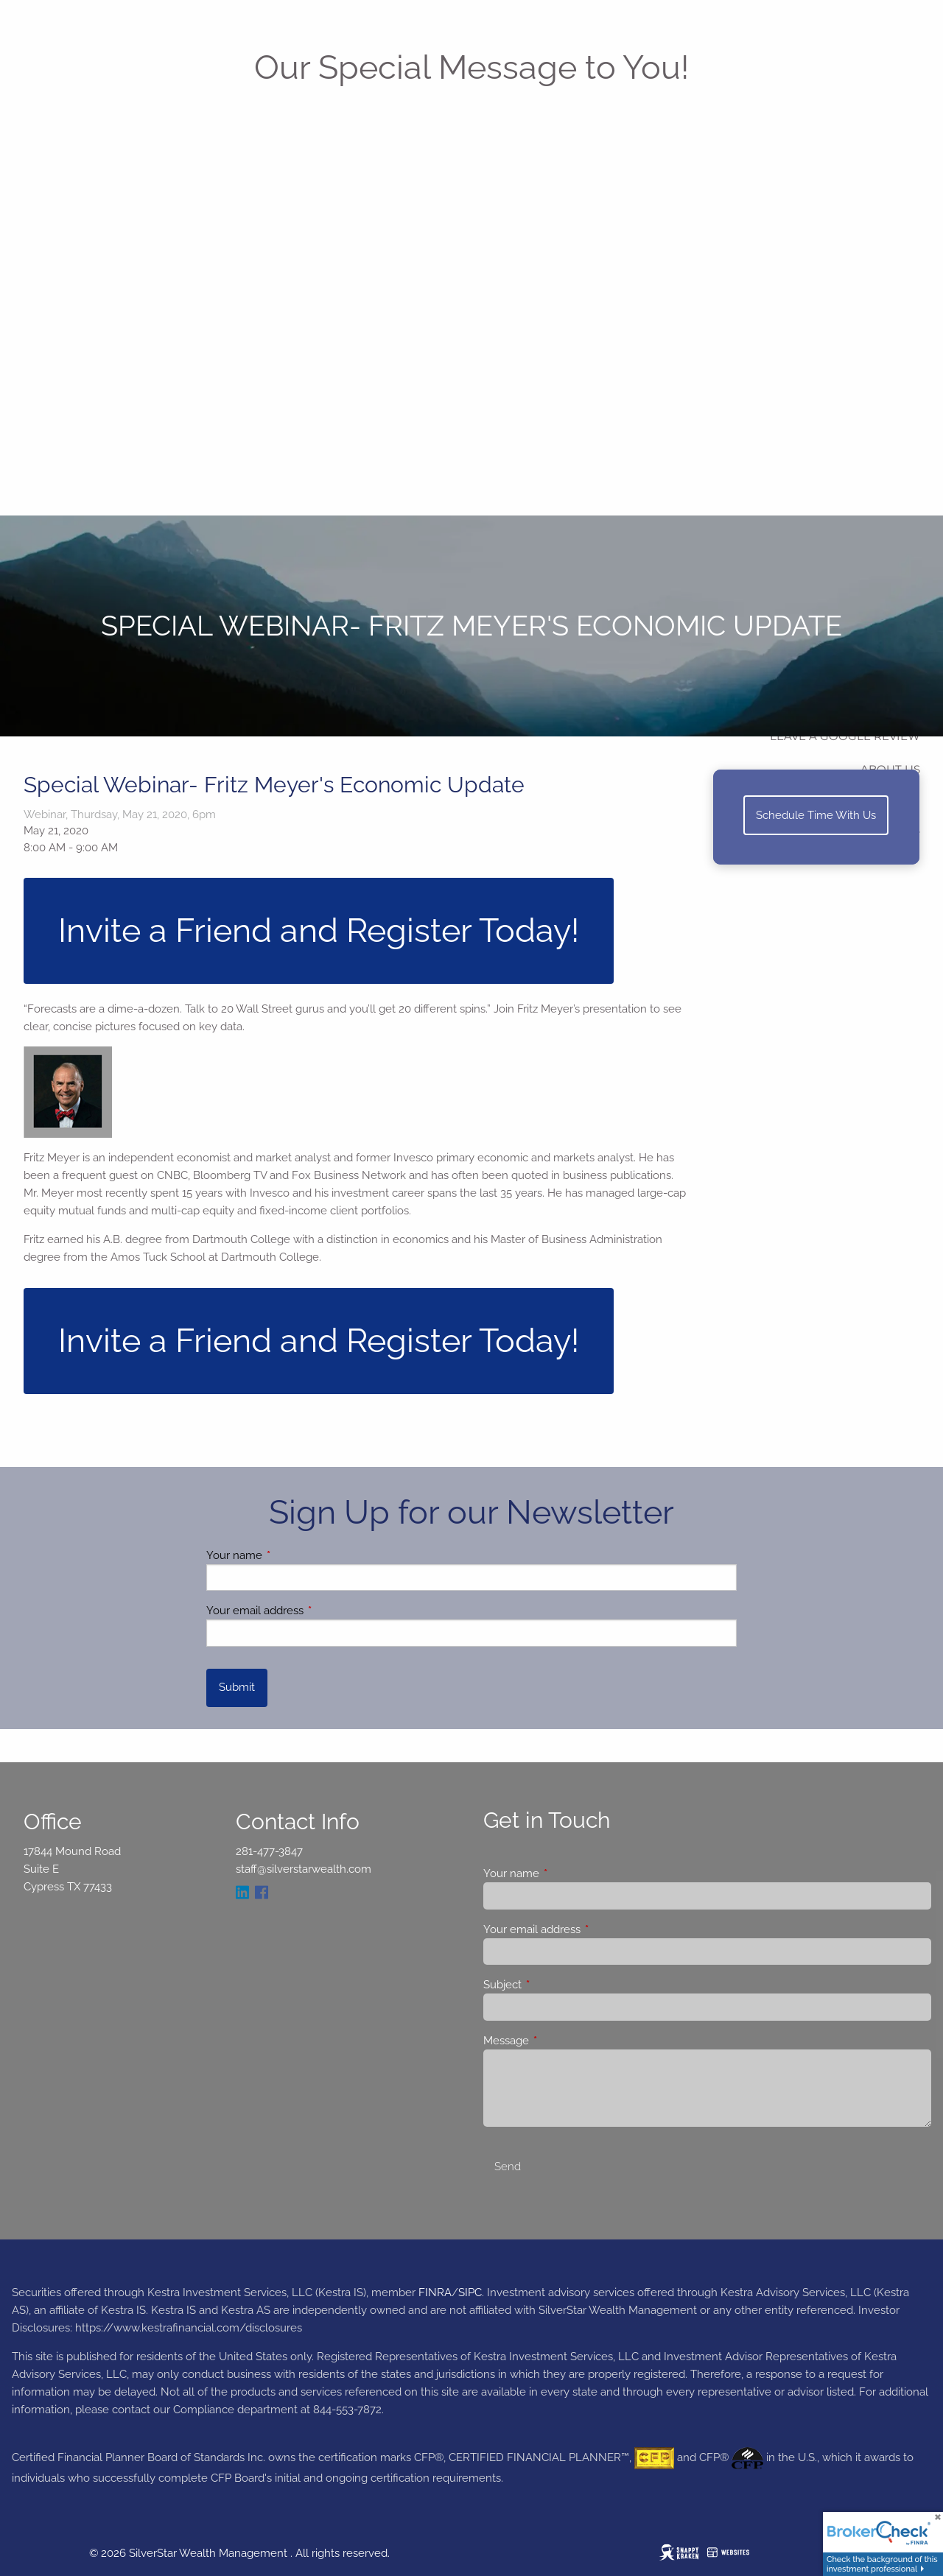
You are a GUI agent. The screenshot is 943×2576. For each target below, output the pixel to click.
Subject (555, 1984)
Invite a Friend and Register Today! (318, 930)
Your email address (308, 1610)
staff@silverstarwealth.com (303, 1869)
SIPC (470, 2292)
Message (559, 2040)
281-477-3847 (269, 1851)
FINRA (435, 2292)
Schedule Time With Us (816, 815)
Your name (287, 1555)
